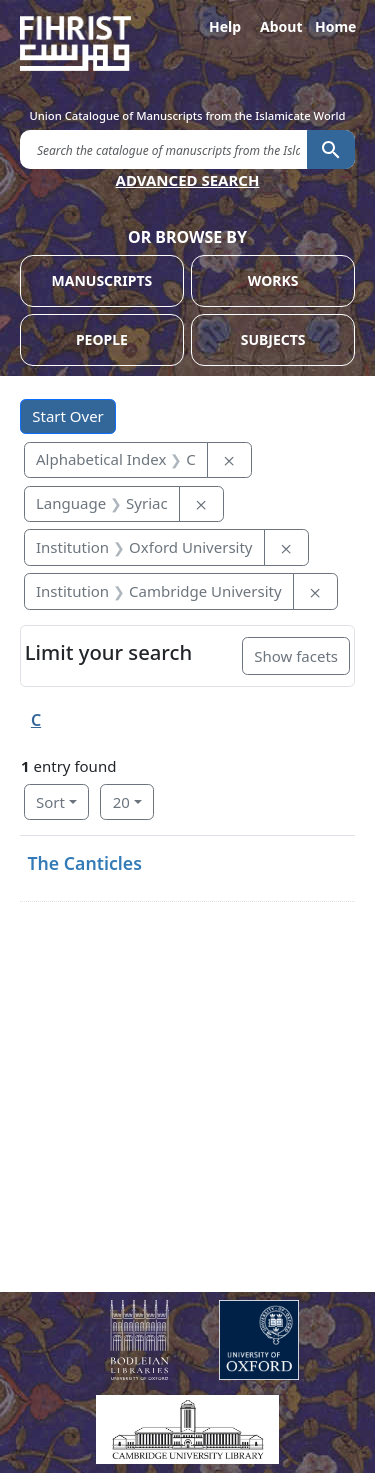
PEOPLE (102, 339)
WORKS (273, 280)
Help (225, 26)
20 (121, 802)
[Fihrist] (187, 43)
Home (335, 26)
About (280, 26)
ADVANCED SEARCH (188, 180)
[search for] (163, 148)
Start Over (68, 416)
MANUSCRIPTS (102, 280)
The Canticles (85, 863)
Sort (50, 802)
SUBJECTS (273, 339)
